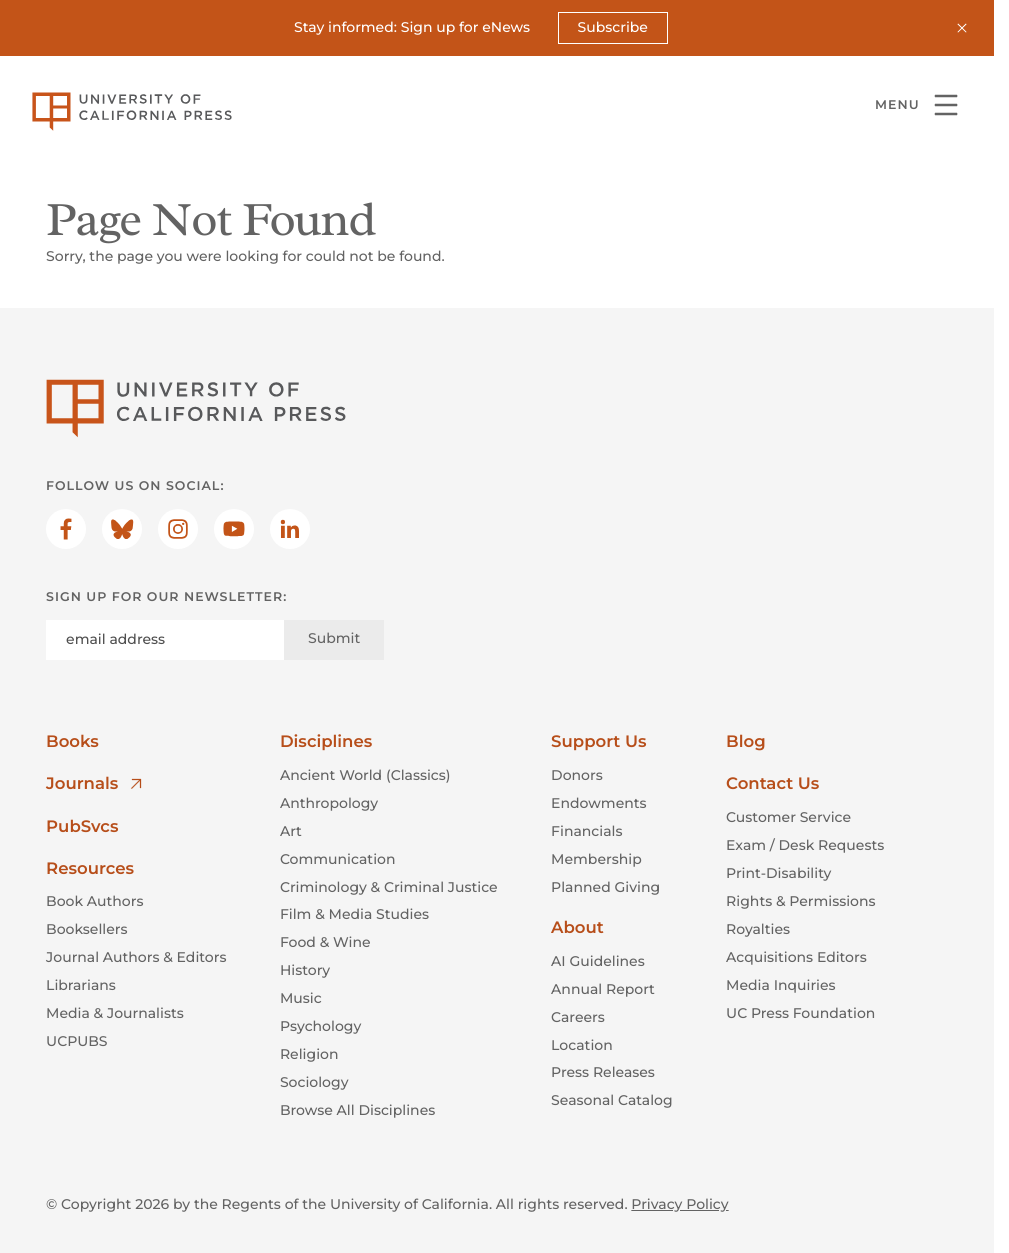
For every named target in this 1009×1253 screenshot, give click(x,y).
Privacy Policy (679, 1203)
